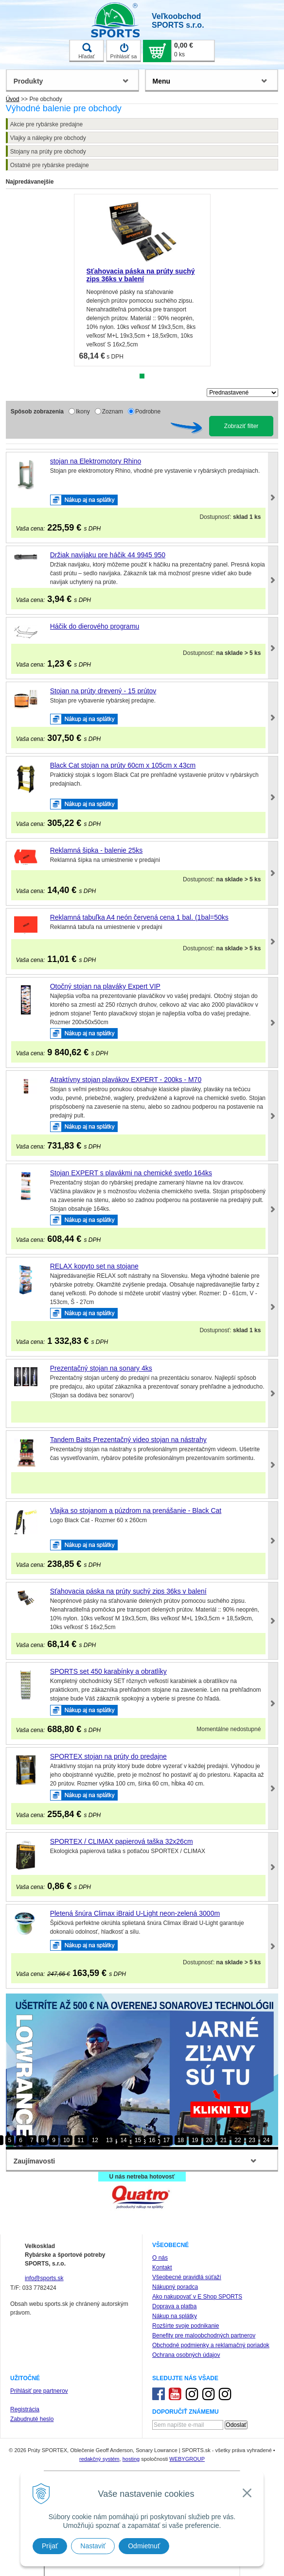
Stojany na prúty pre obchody (48, 151)
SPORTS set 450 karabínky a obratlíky (108, 1671)
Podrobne (147, 411)
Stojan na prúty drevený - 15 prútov (103, 691)
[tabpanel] (142, 280)
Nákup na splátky (174, 2316)
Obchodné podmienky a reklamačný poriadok (210, 2345)
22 (237, 2140)
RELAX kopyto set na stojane (94, 1266)
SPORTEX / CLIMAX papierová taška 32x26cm (121, 1841)
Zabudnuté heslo (31, 2419)
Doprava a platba (174, 2306)
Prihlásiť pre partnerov (39, 2390)
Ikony (83, 411)
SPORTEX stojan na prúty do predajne (108, 1756)
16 (152, 2140)
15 (138, 2140)
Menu (162, 81)
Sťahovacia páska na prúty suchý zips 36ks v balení (141, 275)
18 (181, 2140)
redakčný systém (99, 2459)
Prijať (50, 2546)
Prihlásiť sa (123, 51)
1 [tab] (142, 376)
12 (95, 2140)
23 (252, 2140)
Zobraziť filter (241, 426)
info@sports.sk (44, 2278)
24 (266, 2140)
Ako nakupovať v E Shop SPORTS (197, 2296)
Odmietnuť (144, 2546)
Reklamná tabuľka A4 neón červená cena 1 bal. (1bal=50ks (139, 917)
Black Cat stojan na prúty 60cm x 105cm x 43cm (123, 765)
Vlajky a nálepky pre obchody (48, 138)
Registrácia (24, 2409)
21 (223, 2140)
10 (66, 2140)
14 (123, 2140)
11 (80, 2140)
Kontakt (162, 2267)
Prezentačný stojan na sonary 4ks (101, 1368)
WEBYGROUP (187, 2459)
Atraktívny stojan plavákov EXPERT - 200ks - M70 (126, 1079)
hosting (131, 2459)
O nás (160, 2257)
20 (209, 2140)
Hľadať (86, 51)
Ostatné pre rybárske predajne (49, 165)
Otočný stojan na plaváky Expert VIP (105, 986)
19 (195, 2140)
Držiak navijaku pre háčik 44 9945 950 (107, 555)
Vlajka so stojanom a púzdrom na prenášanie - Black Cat (136, 1510)
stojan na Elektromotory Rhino (96, 461)
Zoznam (112, 411)
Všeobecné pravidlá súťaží (186, 2277)
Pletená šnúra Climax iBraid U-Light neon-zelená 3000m (135, 1913)
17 (166, 2140)
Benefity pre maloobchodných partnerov (203, 2335)
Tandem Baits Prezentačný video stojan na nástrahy (128, 1439)
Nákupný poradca (175, 2287)
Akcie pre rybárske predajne (46, 124)
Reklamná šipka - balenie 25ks (96, 850)
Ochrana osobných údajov (186, 2355)
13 (109, 2140)
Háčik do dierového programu (95, 626)
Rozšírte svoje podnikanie (185, 2325)
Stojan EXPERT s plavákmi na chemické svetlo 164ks (131, 1173)
